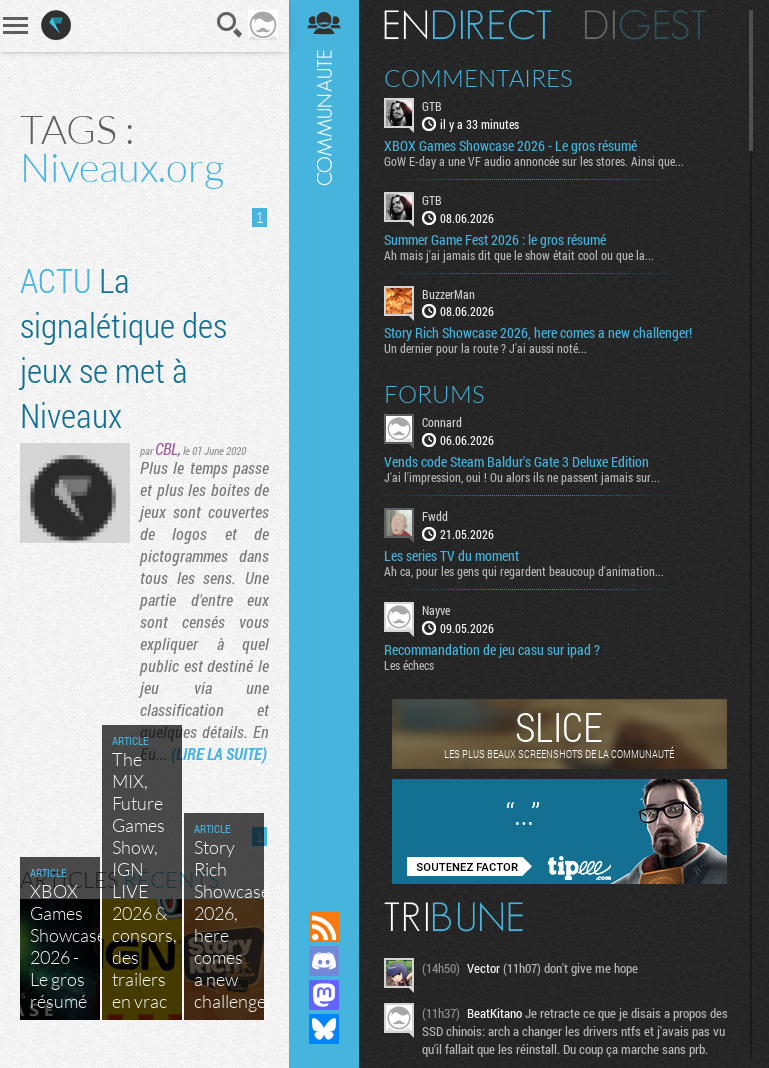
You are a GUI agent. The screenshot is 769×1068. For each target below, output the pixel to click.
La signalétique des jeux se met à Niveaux (123, 347)
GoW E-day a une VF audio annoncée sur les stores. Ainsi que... (534, 161)
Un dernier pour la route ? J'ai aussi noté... (485, 348)
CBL (166, 448)
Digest (645, 25)
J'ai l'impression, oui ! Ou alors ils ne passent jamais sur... (522, 477)
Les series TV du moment (451, 556)
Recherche (230, 25)
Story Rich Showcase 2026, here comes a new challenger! (538, 333)
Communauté (324, 436)
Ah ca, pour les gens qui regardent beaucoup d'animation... (524, 571)
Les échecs (409, 665)
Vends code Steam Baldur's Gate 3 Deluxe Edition (516, 462)
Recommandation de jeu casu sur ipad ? (492, 650)
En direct (467, 25)
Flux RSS (324, 927)
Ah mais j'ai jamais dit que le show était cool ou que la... (519, 255)
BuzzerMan (448, 294)
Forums (434, 394)
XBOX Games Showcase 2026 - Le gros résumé (510, 146)
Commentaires (478, 78)
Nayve (436, 610)
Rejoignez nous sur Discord (324, 961)
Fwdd (435, 516)
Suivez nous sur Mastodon (324, 995)
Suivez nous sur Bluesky (324, 1029)
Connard (442, 422)
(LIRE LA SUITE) (219, 753)
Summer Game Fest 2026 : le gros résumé (495, 240)
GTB (432, 106)
